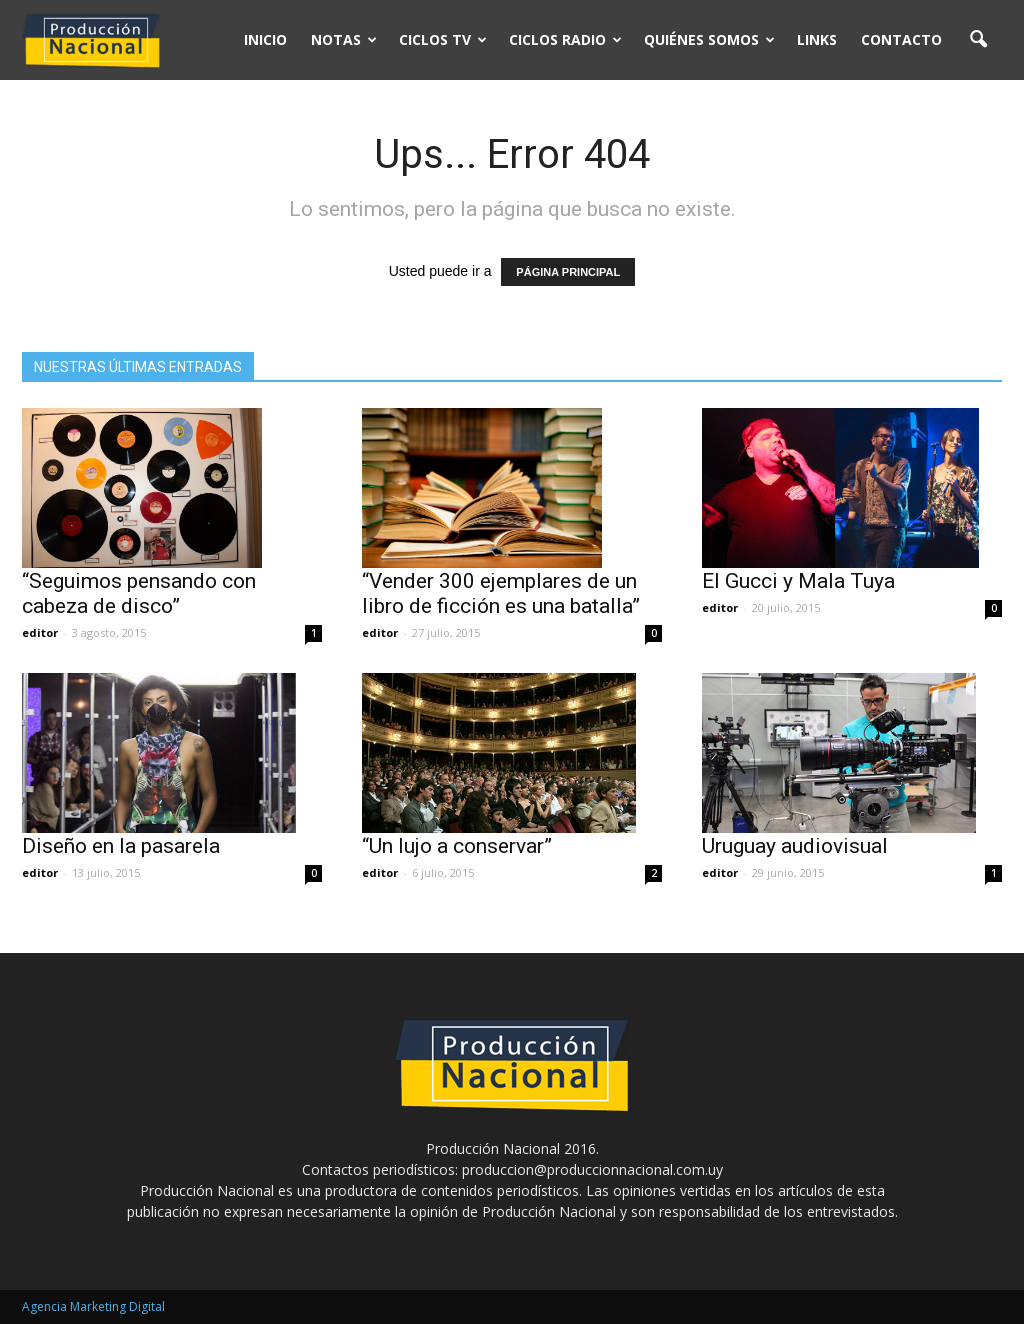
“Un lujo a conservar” (457, 846)
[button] (978, 40)
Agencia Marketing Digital (93, 1306)
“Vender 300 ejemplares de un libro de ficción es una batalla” (501, 593)
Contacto (901, 39)
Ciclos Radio (565, 39)
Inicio (265, 39)
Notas (344, 39)
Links (817, 39)
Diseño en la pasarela (121, 846)
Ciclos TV (443, 39)
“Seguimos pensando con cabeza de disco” (139, 593)
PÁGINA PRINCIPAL (568, 272)
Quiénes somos (709, 39)
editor (40, 632)
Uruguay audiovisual (795, 846)
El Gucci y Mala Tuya (798, 581)
